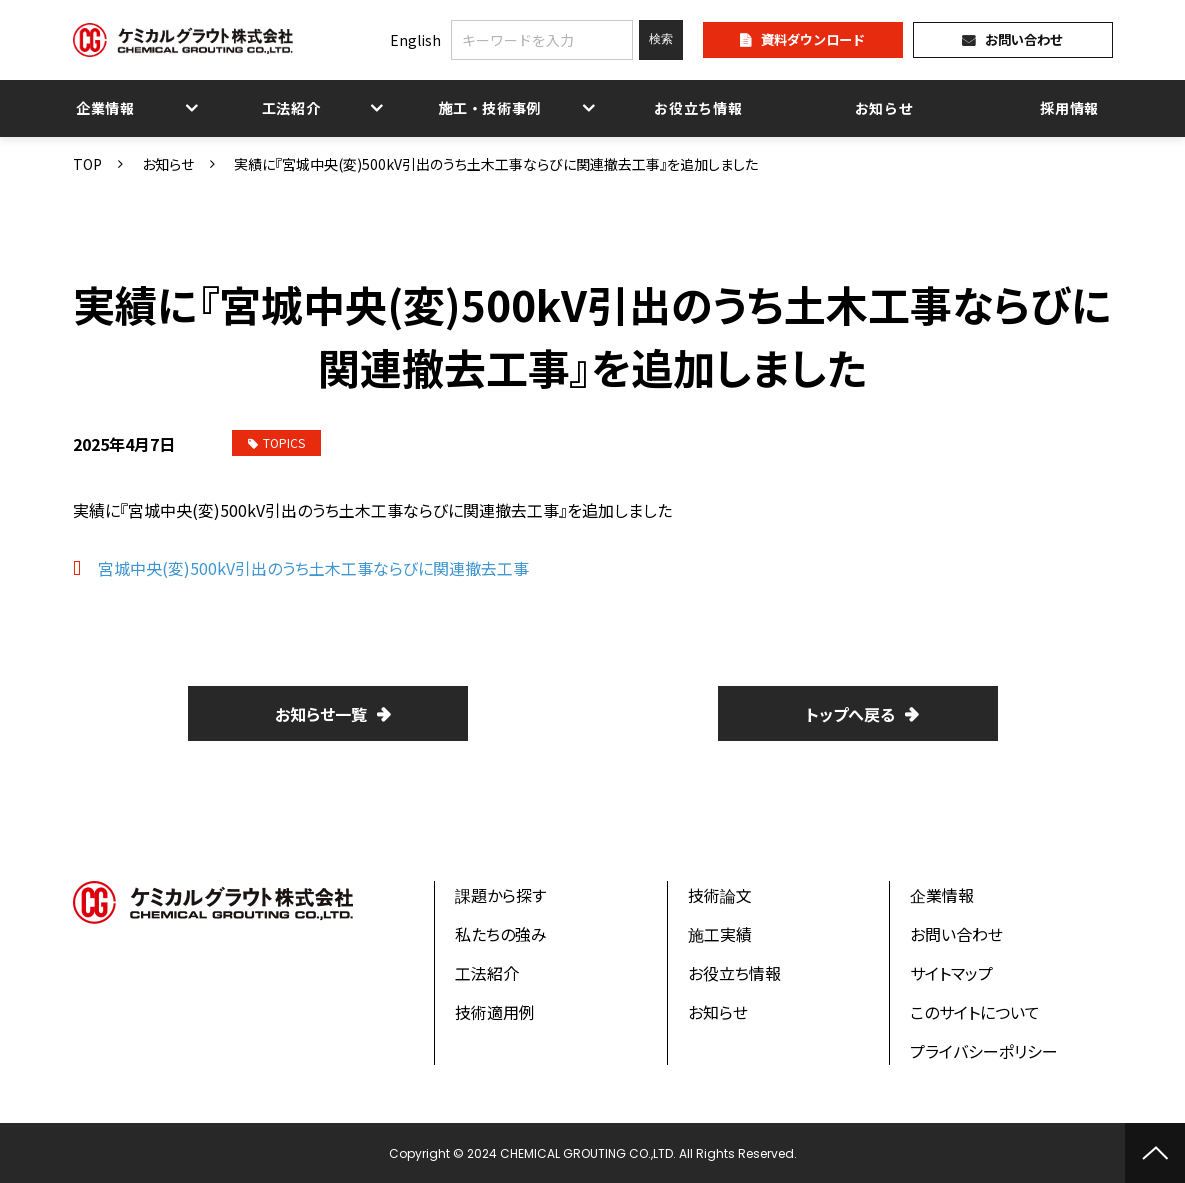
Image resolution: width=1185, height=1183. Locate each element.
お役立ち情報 (698, 108)
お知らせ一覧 (321, 714)
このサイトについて (975, 1012)
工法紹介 (291, 108)
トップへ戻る (850, 714)
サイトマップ (951, 973)
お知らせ (884, 108)
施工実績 (720, 934)
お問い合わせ (1024, 39)
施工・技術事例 (489, 108)
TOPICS (276, 442)
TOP (87, 164)
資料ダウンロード (813, 39)
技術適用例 (495, 1012)
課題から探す (500, 895)
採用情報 (1069, 108)
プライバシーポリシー (984, 1051)
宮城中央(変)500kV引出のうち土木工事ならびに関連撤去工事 (313, 568)
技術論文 (720, 895)
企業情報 (105, 108)
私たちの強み (501, 934)
